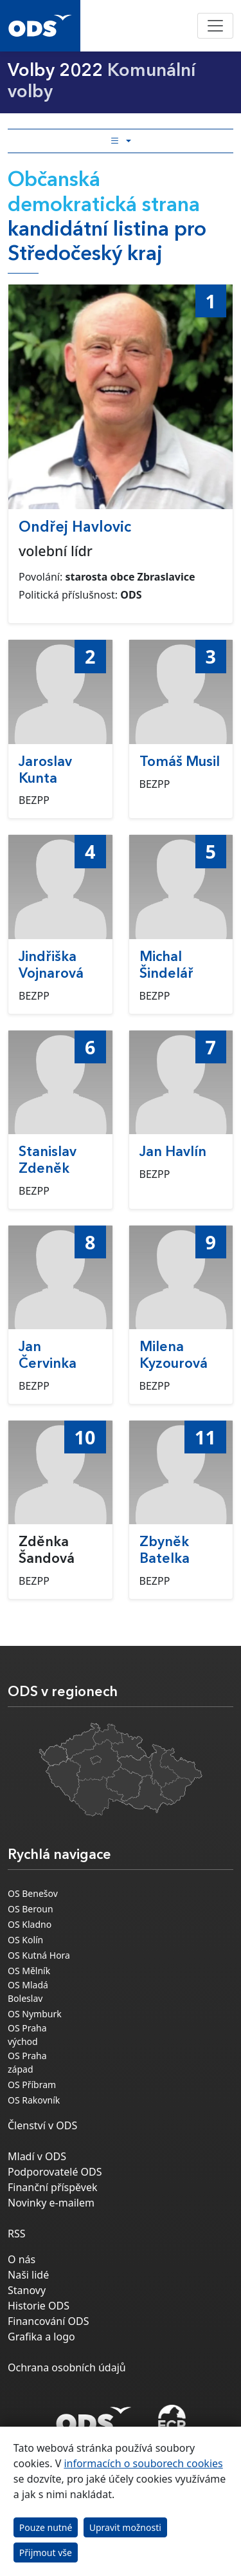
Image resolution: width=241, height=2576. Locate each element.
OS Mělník (29, 1971)
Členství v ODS (42, 2125)
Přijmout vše (45, 2552)
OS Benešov (33, 1893)
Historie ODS (38, 2306)
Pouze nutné (46, 2527)
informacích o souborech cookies (143, 2463)
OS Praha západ (27, 2062)
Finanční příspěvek (53, 2187)
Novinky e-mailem (51, 2203)
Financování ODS (48, 2321)
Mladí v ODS (37, 2156)
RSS (17, 2233)
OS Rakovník (34, 2100)
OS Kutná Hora (39, 1955)
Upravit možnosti (125, 2527)
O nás (21, 2259)
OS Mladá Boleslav (28, 1991)
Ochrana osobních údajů (67, 2367)
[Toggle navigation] (215, 26)
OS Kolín (25, 1940)
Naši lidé (28, 2275)
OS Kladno (29, 1924)
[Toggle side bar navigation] (120, 141)
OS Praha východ (27, 2035)
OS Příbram (32, 2084)
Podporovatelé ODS (55, 2172)
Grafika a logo (41, 2336)
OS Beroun (30, 1909)
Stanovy (27, 2290)
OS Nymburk (35, 2014)
